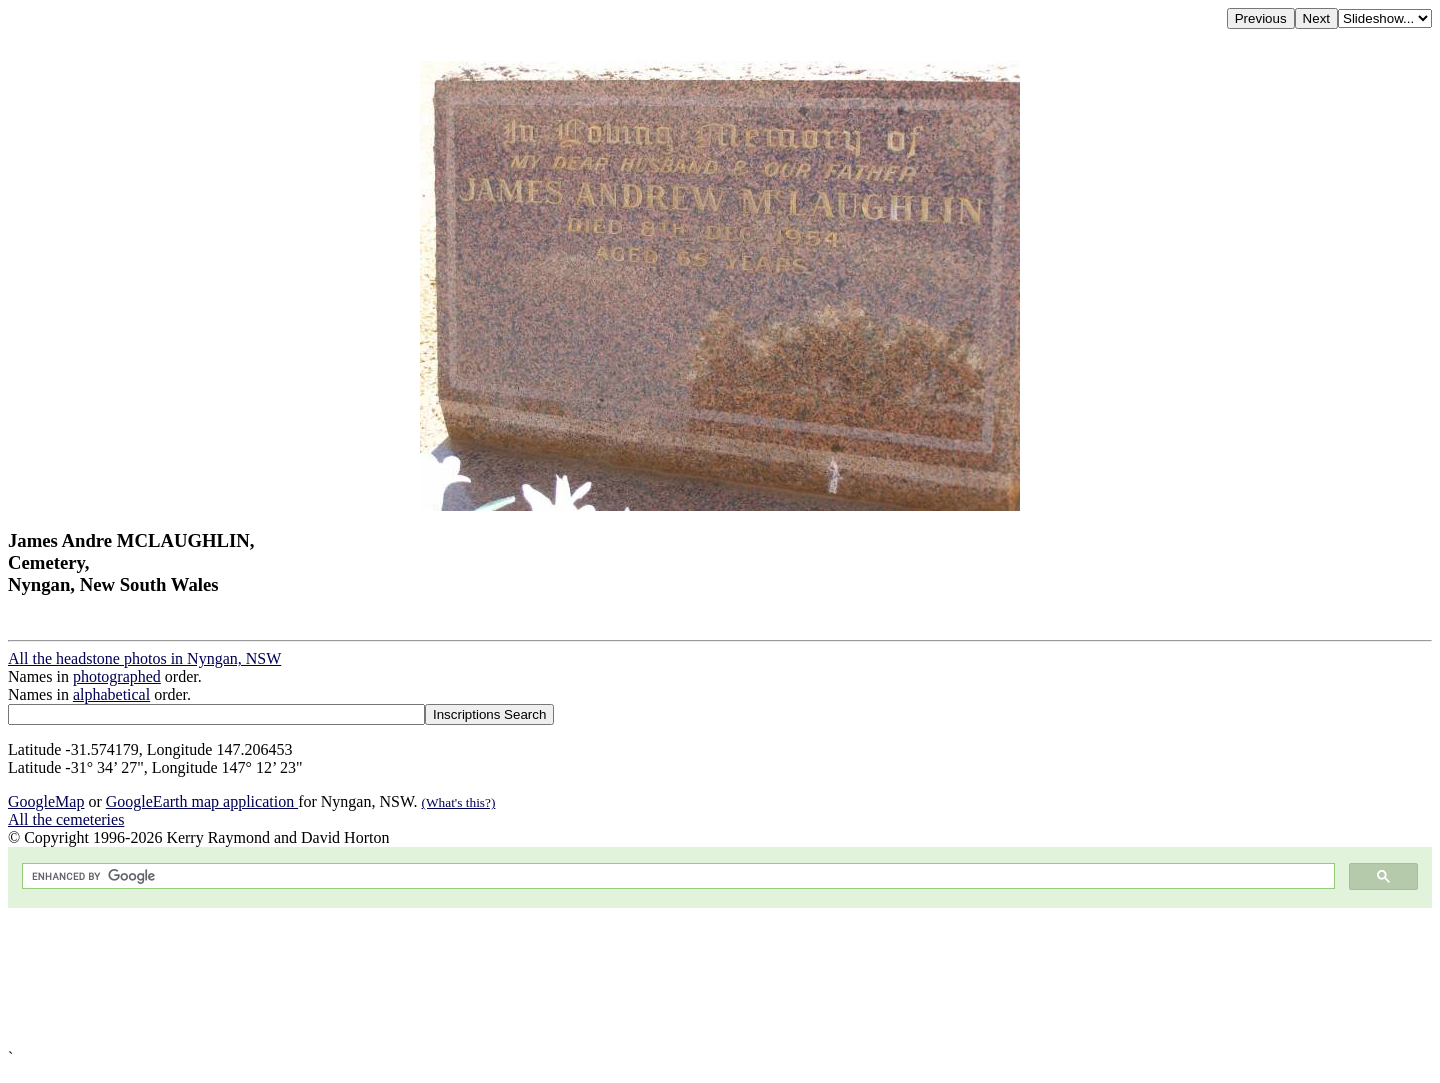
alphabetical (111, 694)
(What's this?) (459, 802)
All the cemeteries (66, 819)
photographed (117, 676)
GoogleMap (46, 801)
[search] (676, 876)
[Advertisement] (608, 978)
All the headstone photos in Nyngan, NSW (144, 658)
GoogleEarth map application (202, 801)
